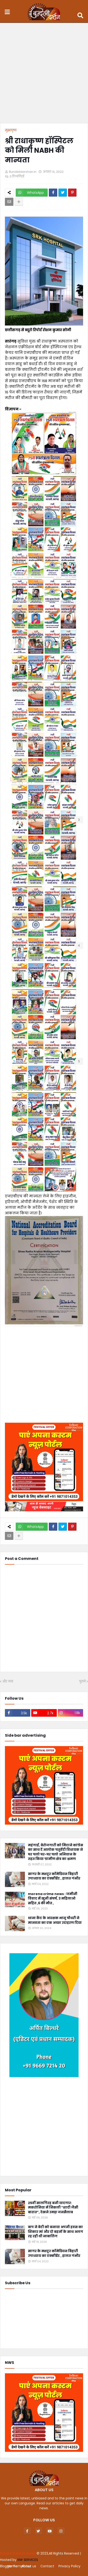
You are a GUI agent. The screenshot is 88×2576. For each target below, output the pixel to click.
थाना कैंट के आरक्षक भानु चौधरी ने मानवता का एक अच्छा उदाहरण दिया (55, 1920)
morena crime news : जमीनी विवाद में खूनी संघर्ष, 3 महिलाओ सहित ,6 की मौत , (52, 1898)
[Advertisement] (44, 74)
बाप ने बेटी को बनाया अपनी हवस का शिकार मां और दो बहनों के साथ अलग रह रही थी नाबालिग (55, 2231)
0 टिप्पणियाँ (17, 176)
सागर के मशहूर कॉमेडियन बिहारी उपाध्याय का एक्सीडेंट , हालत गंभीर (54, 1876)
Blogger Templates (15, 2566)
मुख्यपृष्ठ (11, 130)
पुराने (82, 1681)
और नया (7, 1681)
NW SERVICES (27, 2559)
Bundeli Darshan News (18, 2553)
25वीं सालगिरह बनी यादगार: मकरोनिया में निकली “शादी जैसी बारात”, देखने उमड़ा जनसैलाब (53, 2207)
